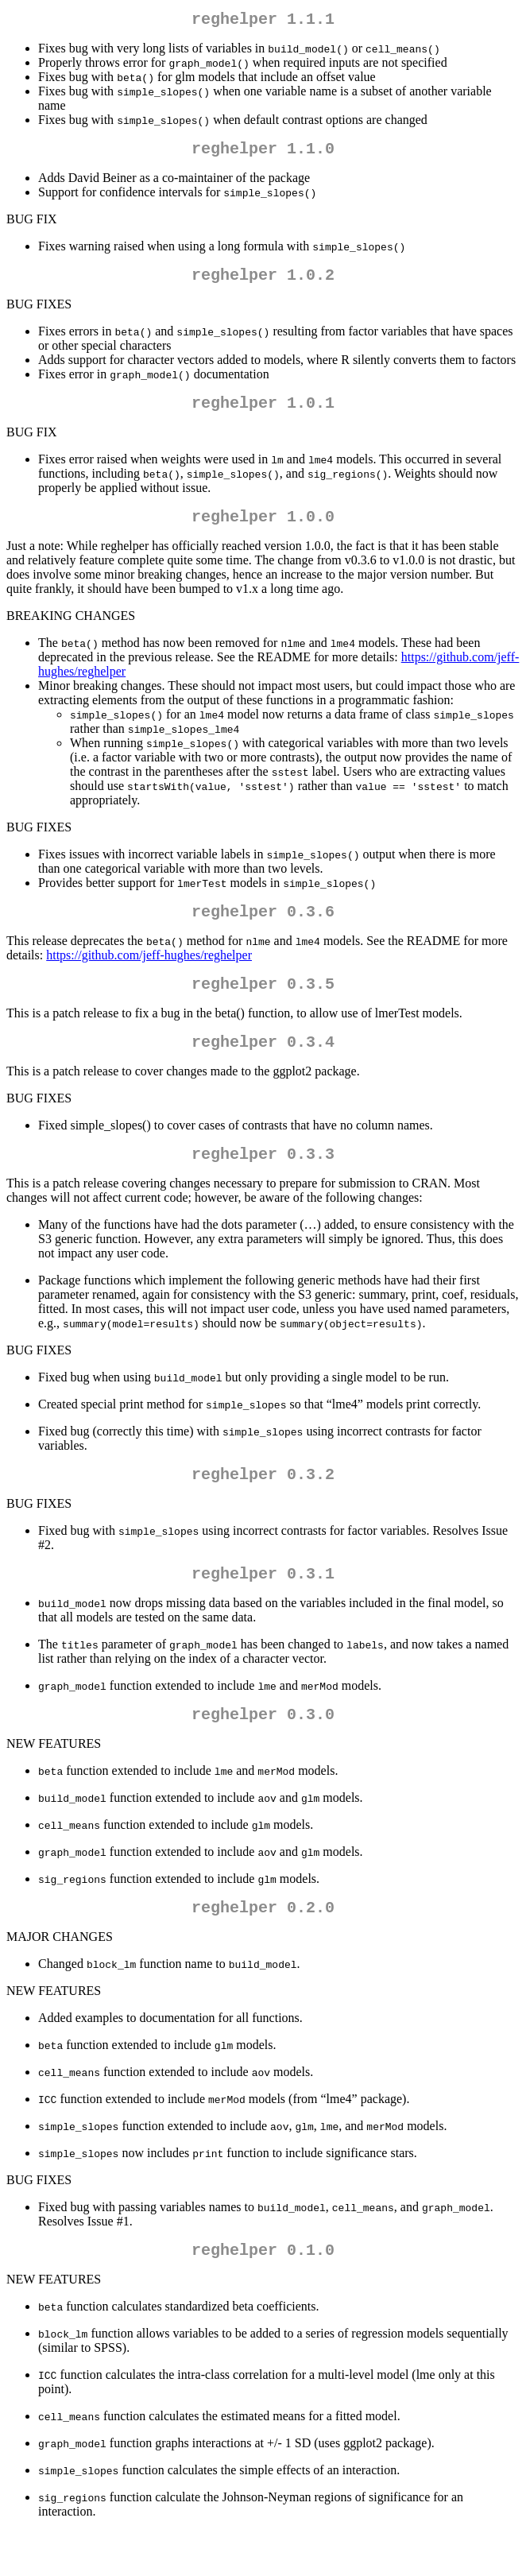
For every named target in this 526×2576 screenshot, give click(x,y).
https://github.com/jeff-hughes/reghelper (149, 974)
